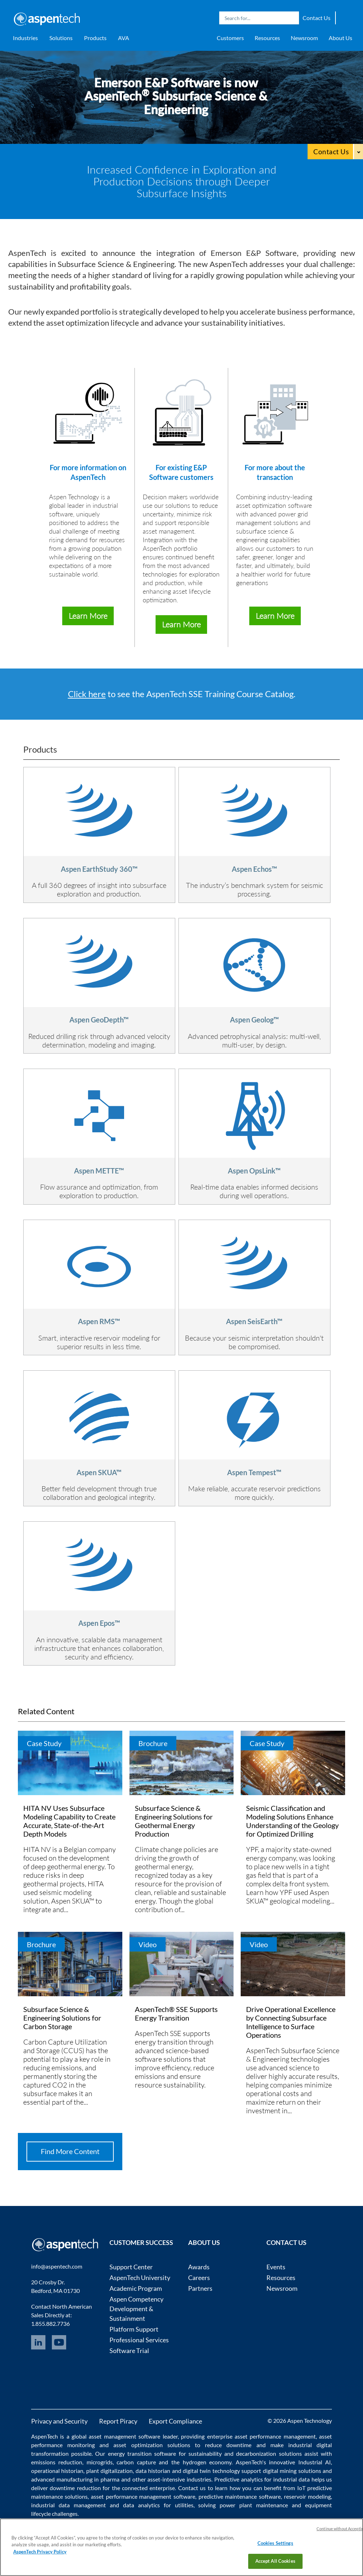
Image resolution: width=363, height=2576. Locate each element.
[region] (181, 2547)
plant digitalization (109, 2470)
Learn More (88, 616)
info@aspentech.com (56, 2266)
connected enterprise (148, 2487)
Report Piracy (118, 2421)
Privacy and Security (59, 2421)
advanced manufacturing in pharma (75, 2479)
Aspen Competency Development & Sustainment (136, 2308)
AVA (123, 37)
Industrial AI (314, 2462)
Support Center (131, 2267)
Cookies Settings (275, 2543)
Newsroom (304, 37)
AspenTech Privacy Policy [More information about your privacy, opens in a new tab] (40, 2552)
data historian (153, 2470)
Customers (230, 37)
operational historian (57, 2470)
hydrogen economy (207, 2462)
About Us (340, 37)
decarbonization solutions (268, 2453)
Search (292, 17)
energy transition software (142, 2453)
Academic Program (135, 2288)
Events (275, 2267)
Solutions (61, 37)
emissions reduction (57, 2462)
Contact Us (316, 17)
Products (95, 37)
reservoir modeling (307, 2496)
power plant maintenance (254, 2505)
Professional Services (139, 2340)
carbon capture (136, 2462)
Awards (199, 2267)
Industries (25, 37)
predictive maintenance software (238, 2496)
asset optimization (137, 2444)
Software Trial (129, 2350)
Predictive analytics (238, 2479)
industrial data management (68, 2505)
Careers (199, 2277)
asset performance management (275, 2436)
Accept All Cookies (275, 2561)
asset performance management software (143, 2496)
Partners (200, 2288)
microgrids (100, 2462)
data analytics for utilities (158, 2505)
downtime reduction (75, 2487)
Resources (267, 37)
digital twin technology (211, 2470)
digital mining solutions (292, 2470)
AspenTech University (139, 2277)
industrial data (291, 2479)
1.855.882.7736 (50, 2323)
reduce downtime (228, 2444)
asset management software (124, 2436)
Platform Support (133, 2329)
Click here (87, 694)
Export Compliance (175, 2421)
